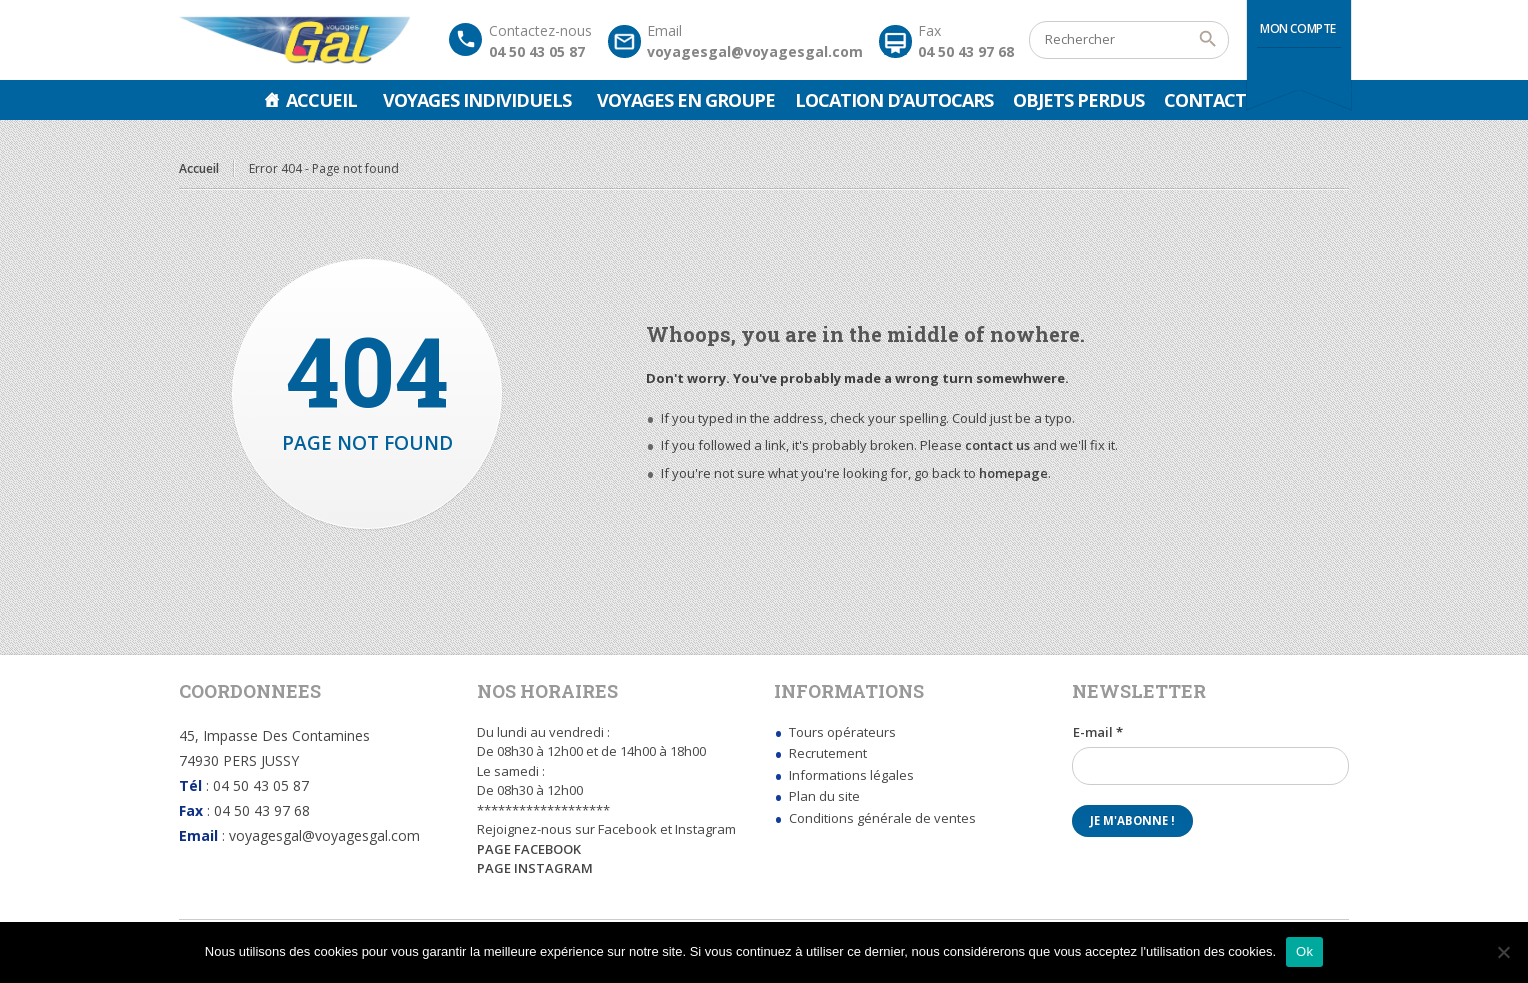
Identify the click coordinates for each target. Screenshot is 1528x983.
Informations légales (851, 775)
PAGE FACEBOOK (529, 849)
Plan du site (824, 796)
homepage (1013, 473)
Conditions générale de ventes (882, 818)
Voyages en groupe (686, 100)
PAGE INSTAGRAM (535, 868)
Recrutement (828, 753)
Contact (1205, 100)
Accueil (321, 100)
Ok (1304, 951)
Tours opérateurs (842, 732)
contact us (997, 445)
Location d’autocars (894, 100)
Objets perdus (1078, 100)
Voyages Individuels (477, 100)
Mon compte (1298, 28)
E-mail (1098, 732)
